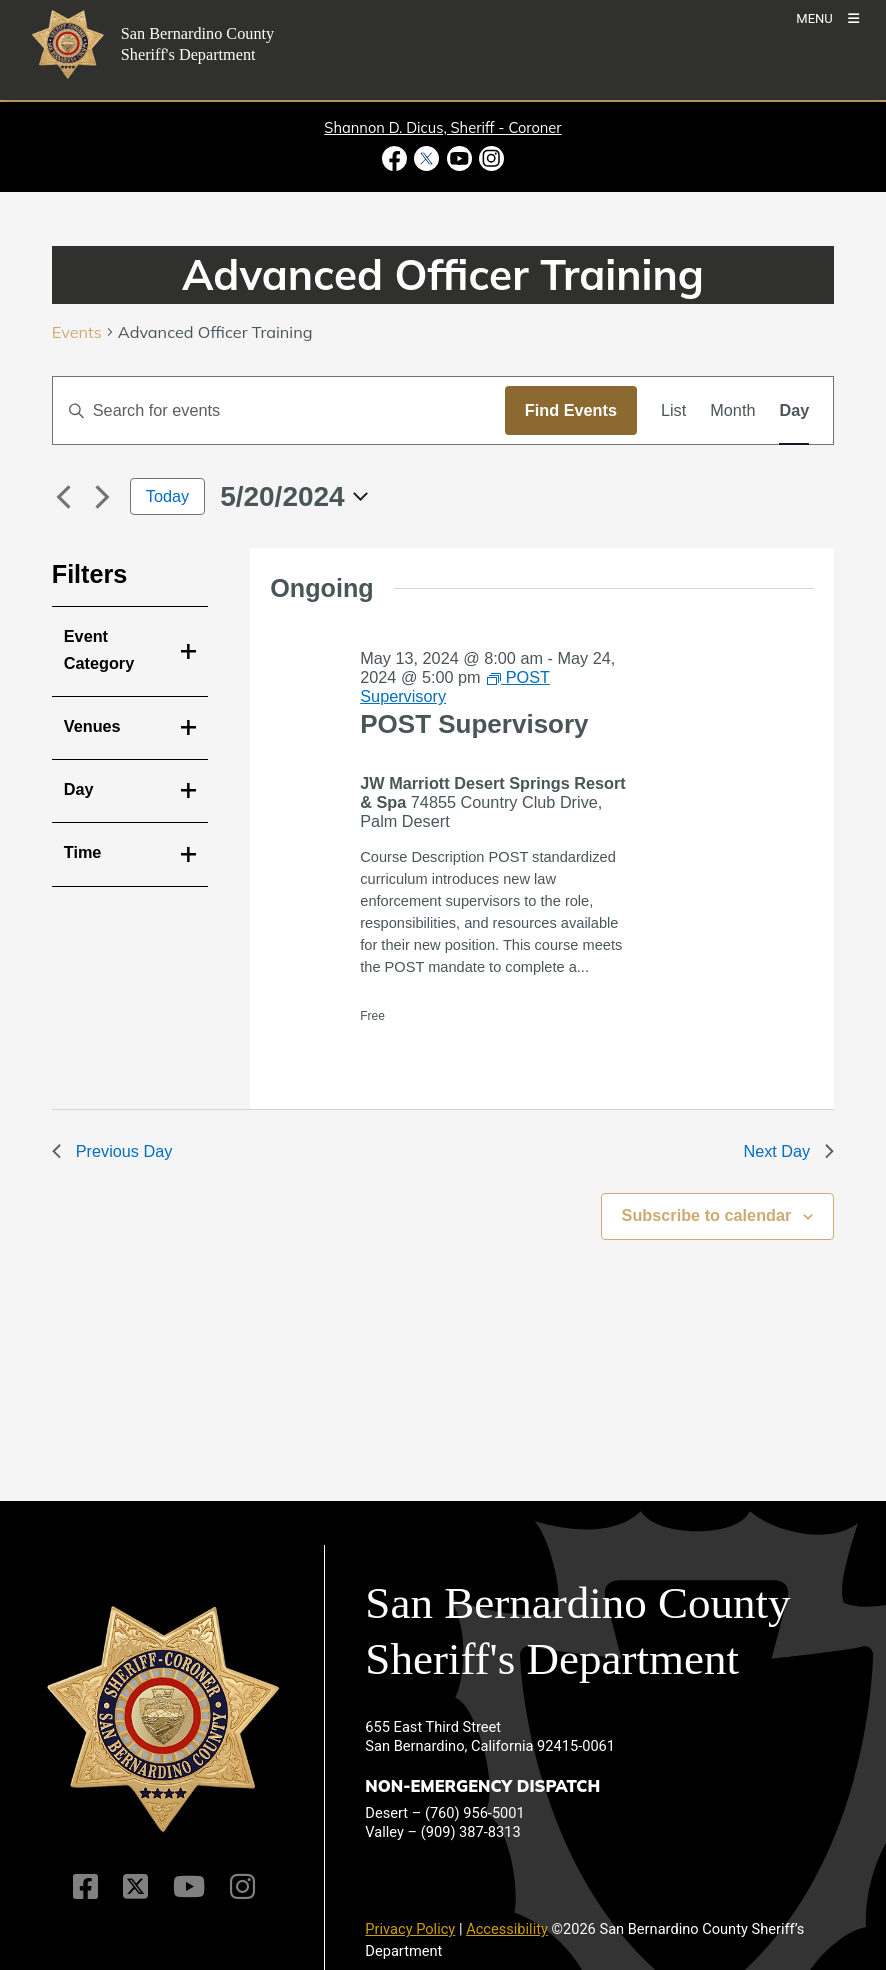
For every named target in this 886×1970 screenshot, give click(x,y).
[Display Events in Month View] (732, 410)
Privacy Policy (410, 1929)
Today (167, 496)
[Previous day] (64, 497)
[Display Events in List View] (673, 410)
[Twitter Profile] (135, 1886)
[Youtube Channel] (189, 1886)
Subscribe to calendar (707, 1215)
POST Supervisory (474, 724)
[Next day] (103, 497)
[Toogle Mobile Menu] (827, 17)
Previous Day (112, 1151)
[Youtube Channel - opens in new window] (459, 158)
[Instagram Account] (242, 1886)
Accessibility (507, 1929)
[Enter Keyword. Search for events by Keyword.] (279, 410)
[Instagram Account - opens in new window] (489, 158)
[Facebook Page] (85, 1886)
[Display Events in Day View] (794, 410)
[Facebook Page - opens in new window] (396, 158)
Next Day (788, 1151)
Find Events (571, 410)
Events (77, 332)
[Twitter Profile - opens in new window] (427, 158)
